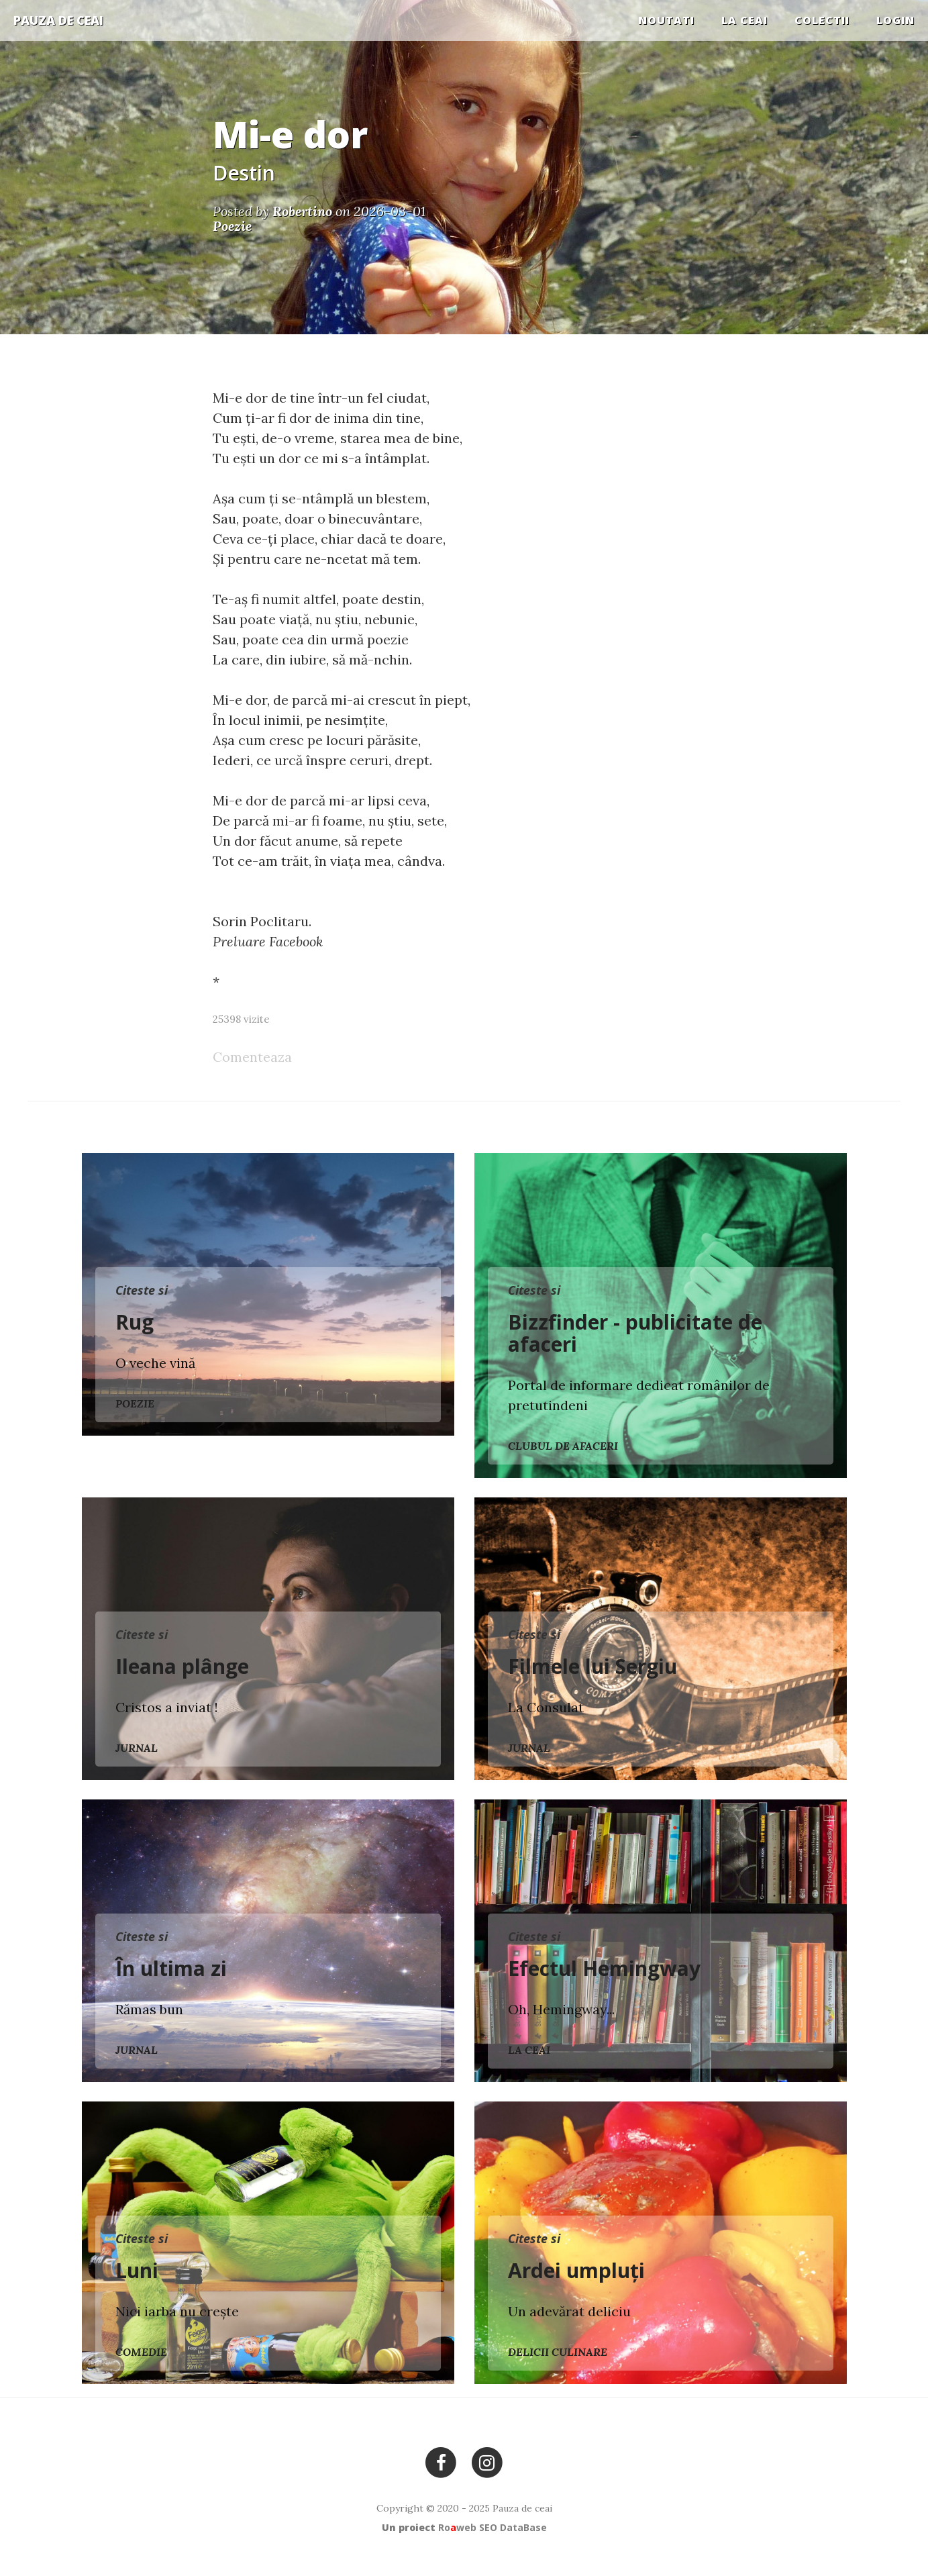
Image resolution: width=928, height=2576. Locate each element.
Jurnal (136, 1747)
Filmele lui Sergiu (592, 1666)
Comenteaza (252, 1056)
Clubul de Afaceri (563, 1445)
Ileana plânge (182, 1666)
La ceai (744, 20)
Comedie (141, 2352)
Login (895, 20)
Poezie (134, 1403)
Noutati (666, 20)
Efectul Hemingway (604, 1968)
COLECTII (821, 20)
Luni (136, 2270)
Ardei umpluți (576, 2270)
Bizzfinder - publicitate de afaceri (635, 1333)
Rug (134, 1322)
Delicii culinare (557, 2352)
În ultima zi (171, 1968)
